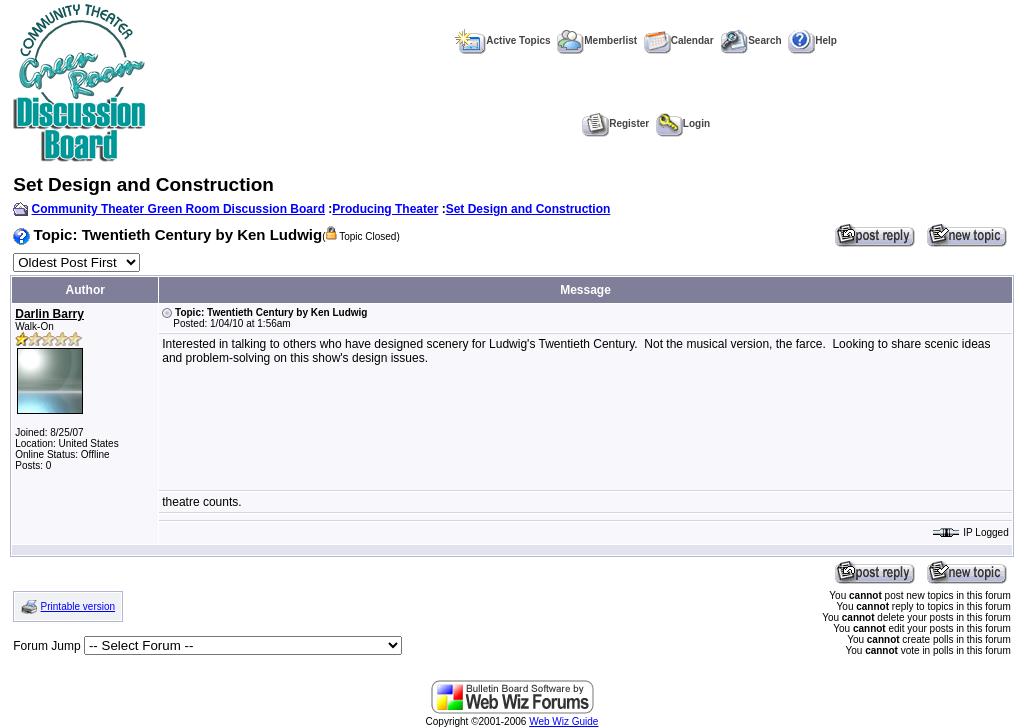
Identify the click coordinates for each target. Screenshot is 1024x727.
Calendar (679, 40)
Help (812, 40)
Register (615, 123)
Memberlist (597, 40)
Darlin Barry (49, 314)
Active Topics (502, 40)
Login (683, 123)
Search (750, 40)
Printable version (78, 606)
